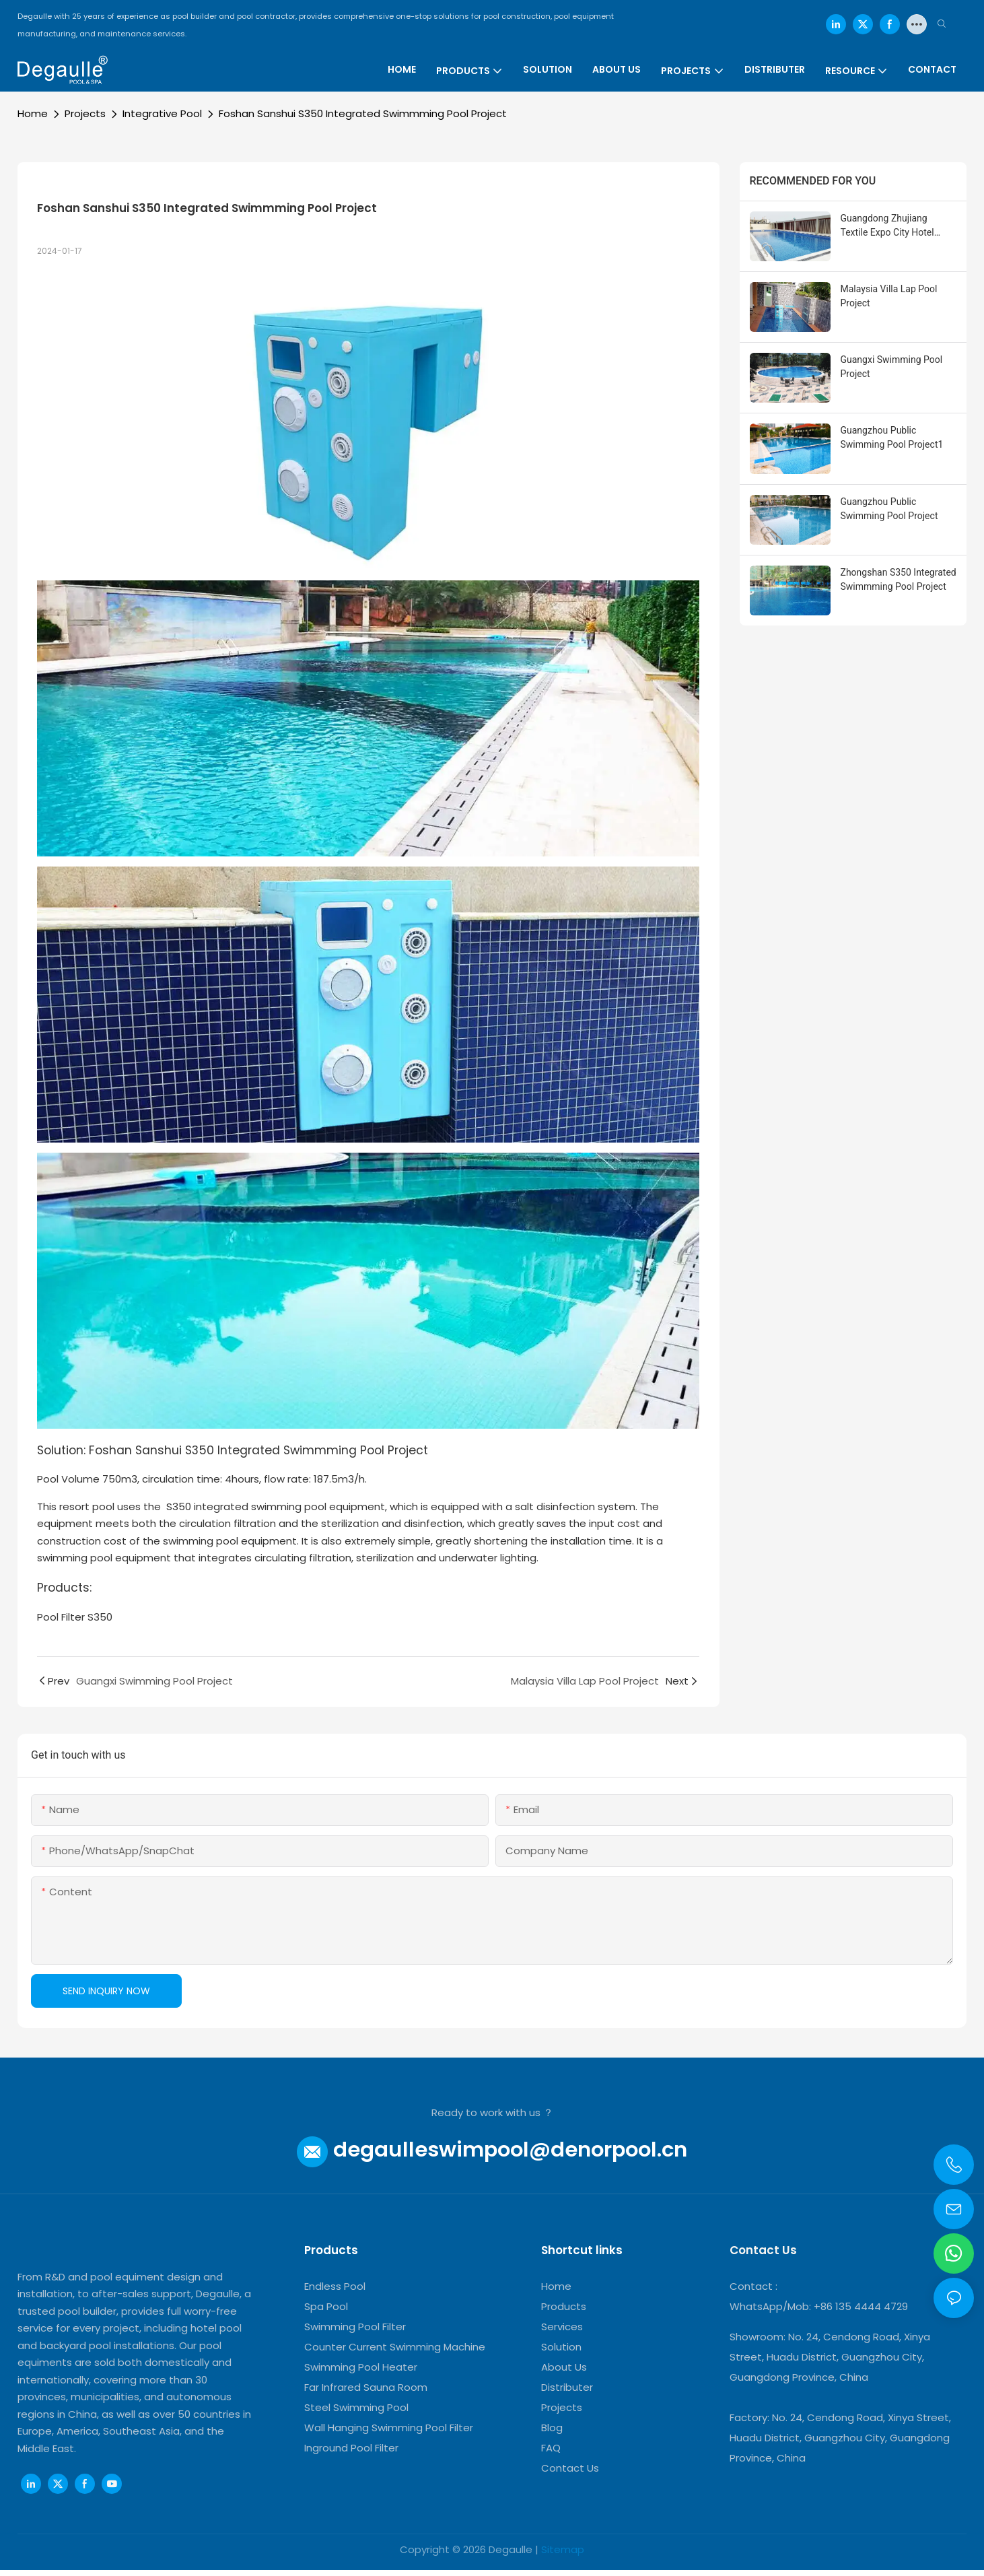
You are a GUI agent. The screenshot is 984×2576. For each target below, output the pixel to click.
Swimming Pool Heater (360, 2367)
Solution (561, 2347)
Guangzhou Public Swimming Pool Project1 (892, 437)
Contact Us (570, 2468)
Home (32, 113)
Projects (85, 113)
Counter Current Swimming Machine (394, 2347)
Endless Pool (334, 2286)
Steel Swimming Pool (356, 2407)
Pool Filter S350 (74, 1617)
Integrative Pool (162, 113)
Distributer (567, 2387)
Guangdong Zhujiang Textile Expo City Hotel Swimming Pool (887, 226)
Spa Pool (326, 2306)
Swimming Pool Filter (355, 2326)
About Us (564, 2367)
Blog (552, 2427)
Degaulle (510, 2549)
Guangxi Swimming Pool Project (892, 366)
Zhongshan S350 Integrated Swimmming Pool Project (898, 579)
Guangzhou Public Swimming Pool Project (889, 508)
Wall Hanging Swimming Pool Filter (388, 2427)
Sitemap (562, 2549)
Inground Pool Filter (351, 2448)
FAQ (551, 2448)
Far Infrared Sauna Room (365, 2387)
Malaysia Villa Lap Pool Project (889, 295)
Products (563, 2306)
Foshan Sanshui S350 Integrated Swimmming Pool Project (363, 113)
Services (562, 2326)
